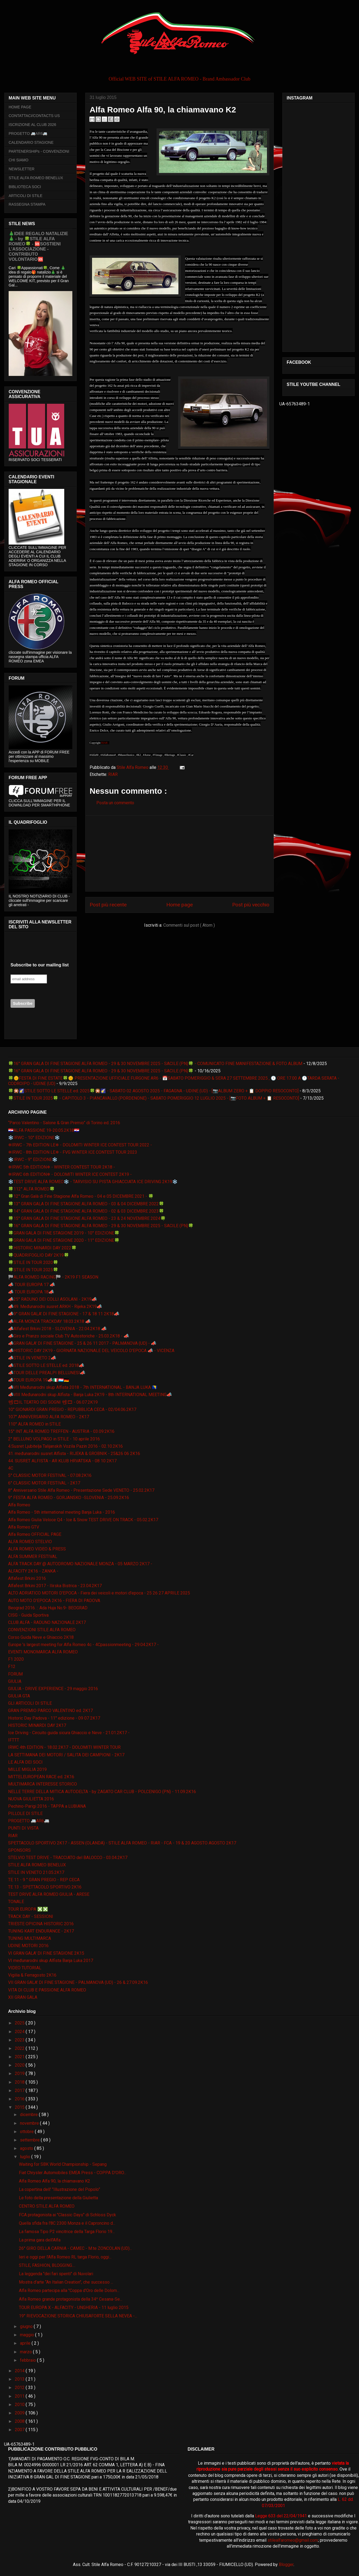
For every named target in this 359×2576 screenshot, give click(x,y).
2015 (20, 2107)
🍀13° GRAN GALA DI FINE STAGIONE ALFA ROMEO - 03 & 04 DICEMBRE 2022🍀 (86, 1203)
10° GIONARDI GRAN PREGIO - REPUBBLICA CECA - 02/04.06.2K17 (72, 1409)
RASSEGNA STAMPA (27, 204)
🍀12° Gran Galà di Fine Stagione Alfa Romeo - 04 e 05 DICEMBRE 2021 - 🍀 (81, 1196)
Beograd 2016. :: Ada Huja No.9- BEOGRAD (47, 1607)
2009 (20, 2412)
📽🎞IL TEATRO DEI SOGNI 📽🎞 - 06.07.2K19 (53, 1402)
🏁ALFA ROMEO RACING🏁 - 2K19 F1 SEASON (53, 1277)
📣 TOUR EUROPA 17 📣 (31, 1284)
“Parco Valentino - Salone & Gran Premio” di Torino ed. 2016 (64, 1122)
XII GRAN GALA (22, 1997)
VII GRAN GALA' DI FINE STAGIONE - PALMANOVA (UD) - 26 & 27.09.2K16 (78, 1982)
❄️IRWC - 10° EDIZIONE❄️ (34, 1137)
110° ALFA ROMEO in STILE (34, 1424)
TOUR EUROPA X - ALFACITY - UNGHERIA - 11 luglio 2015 (73, 2307)
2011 (20, 2396)
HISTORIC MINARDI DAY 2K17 (37, 1725)
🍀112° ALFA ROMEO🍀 (31, 1189)
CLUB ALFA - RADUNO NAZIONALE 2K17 (47, 1622)
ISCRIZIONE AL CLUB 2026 (32, 124)
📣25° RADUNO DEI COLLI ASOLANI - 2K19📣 (52, 1299)
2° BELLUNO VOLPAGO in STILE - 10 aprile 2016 (54, 1439)
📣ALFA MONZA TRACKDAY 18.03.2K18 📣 (49, 1321)
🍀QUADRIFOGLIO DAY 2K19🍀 (38, 1255)
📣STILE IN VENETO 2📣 (32, 1357)
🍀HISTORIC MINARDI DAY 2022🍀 (42, 1247)
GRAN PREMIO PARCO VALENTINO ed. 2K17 (50, 1710)
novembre (30, 2123)
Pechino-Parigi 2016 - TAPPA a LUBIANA (47, 1806)
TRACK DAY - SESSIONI (30, 1916)
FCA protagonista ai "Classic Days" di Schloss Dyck (67, 2214)
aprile (26, 2343)
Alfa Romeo (19, 1504)
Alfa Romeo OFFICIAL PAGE (34, 1534)
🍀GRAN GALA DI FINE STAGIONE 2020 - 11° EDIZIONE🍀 (64, 1240)
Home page (179, 905)
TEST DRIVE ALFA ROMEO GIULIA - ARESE (48, 1894)
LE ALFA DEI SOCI (25, 1762)
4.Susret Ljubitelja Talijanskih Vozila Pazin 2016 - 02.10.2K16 (65, 1446)
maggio (27, 2334)
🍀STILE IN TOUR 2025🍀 (33, 1269)
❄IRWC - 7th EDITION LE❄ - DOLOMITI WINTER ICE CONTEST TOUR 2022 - (80, 1144)
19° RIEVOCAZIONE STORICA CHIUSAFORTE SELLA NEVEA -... (78, 2315)
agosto (27, 2148)
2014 (20, 2370)
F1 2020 (16, 1659)
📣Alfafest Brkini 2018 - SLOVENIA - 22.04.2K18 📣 (57, 1328)
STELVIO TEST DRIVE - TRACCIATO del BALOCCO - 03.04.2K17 (67, 1857)
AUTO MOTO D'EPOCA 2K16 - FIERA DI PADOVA (54, 1600)
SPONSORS (19, 1850)
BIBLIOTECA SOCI (25, 187)
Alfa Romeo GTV (23, 1527)
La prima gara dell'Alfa (39, 2240)
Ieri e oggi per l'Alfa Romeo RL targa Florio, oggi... (65, 2257)
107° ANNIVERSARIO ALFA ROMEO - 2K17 (48, 1416)
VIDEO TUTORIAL (24, 1967)
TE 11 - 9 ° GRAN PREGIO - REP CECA (44, 1879)
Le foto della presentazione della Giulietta (58, 2197)
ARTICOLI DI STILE (25, 195)
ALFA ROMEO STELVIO (30, 1541)
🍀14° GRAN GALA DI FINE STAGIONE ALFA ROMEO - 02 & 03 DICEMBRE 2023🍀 (86, 1211)
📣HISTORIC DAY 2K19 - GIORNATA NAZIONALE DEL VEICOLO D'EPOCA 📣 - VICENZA (91, 1350)
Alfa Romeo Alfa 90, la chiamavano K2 (54, 2181)
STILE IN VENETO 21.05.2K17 (36, 1872)
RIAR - (105, 742)
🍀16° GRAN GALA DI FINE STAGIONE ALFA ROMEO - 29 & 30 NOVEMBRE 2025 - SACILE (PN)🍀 (101, 1070)
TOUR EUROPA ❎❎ (28, 1909)
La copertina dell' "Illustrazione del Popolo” (59, 2189)
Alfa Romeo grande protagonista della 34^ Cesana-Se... (70, 2299)
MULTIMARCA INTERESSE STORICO (42, 1784)
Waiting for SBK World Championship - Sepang (63, 2164)
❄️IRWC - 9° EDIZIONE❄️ (32, 1159)
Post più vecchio (250, 905)
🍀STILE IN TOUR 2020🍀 (33, 1262)
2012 (20, 2387)
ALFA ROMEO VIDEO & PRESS (37, 1548)
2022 (20, 2048)
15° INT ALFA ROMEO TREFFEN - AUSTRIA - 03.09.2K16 (61, 1431)
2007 (20, 2429)
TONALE (16, 1901)
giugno (27, 2326)
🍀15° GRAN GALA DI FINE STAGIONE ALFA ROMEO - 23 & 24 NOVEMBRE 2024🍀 (87, 1218)
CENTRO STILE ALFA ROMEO (46, 2206)
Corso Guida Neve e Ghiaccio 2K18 (41, 1637)
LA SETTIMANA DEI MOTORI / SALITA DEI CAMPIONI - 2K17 (66, 1754)
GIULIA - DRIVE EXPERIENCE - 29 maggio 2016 (53, 1688)
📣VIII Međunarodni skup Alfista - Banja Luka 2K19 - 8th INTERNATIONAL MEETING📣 (90, 1394)
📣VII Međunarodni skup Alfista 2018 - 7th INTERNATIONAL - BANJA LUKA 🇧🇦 (82, 1387)
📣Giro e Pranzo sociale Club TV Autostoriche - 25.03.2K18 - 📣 (68, 1336)
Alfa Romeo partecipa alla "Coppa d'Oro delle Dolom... (69, 2290)
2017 (20, 2090)
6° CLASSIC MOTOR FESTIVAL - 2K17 (44, 1483)
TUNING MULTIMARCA (29, 1938)
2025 (20, 2023)
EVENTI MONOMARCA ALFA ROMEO (43, 1651)
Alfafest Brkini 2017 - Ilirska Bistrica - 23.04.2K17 (55, 1585)
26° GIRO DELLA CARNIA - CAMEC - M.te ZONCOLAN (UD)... (75, 2248)
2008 (20, 2421)
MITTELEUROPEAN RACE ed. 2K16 (41, 1776)
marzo (26, 2351)
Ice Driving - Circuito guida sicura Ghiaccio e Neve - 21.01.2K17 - (69, 1732)
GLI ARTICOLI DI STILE (30, 1703)
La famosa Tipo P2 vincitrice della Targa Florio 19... (67, 2231)
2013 (20, 2379)
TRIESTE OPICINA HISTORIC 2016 (41, 1923)
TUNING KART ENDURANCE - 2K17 (41, 1931)
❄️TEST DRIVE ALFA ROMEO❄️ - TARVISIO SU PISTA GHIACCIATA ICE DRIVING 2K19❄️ (93, 1181)
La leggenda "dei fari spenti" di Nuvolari (56, 2273)
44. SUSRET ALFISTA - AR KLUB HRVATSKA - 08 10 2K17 (62, 1460)
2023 (20, 2040)
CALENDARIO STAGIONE (31, 142)
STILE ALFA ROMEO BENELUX (36, 178)
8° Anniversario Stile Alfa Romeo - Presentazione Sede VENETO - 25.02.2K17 (81, 1490)
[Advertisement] (179, 853)
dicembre (29, 2114)
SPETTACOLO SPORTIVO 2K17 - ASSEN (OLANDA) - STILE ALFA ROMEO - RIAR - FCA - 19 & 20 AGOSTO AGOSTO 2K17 (122, 1843)
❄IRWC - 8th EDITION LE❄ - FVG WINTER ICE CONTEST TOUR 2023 (72, 1152)
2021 (20, 2056)
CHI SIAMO (18, 160)
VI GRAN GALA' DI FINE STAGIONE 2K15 (46, 1953)
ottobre (27, 2131)
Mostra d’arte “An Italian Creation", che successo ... (66, 2282)
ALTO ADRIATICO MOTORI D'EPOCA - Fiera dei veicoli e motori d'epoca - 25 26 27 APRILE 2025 (99, 1593)
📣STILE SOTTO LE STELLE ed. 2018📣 (46, 1365)
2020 (20, 2065)
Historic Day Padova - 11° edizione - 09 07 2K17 (54, 1718)
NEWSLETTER (22, 169)
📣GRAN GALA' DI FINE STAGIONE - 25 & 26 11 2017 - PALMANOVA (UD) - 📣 (82, 1343)
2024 (20, 2031)
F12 (11, 1666)
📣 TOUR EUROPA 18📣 (31, 1291)
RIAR (113, 774)
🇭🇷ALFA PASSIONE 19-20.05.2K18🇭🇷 (43, 1130)
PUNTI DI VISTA (23, 1828)
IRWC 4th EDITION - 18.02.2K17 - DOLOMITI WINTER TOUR (64, 1747)
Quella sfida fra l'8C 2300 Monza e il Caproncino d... (67, 2223)
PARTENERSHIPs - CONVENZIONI (39, 151)
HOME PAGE (20, 107)
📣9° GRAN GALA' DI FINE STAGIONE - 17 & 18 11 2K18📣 (63, 1313)
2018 (20, 2082)
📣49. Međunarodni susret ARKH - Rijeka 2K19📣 (55, 1306)
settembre (30, 2140)
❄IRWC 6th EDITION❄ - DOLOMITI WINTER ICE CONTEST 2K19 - (70, 1174)
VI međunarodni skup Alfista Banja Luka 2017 (50, 1960)
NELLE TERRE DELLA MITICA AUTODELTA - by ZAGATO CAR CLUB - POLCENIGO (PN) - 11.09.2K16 (102, 1791)
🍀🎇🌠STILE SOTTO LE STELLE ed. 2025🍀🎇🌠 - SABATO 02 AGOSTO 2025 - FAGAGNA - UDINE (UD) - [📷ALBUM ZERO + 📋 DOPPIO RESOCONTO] (153, 1090)
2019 (20, 2073)
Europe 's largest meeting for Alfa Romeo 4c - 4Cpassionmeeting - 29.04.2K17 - (83, 1644)
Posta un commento (115, 802)
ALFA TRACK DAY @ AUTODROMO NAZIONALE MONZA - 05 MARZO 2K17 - (80, 1563)
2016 (20, 2098)
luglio (25, 2156)
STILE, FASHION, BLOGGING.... (47, 2265)
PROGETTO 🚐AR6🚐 (28, 133)
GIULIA (14, 1681)
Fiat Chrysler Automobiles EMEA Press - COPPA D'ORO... (72, 2172)
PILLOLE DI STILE (25, 1813)
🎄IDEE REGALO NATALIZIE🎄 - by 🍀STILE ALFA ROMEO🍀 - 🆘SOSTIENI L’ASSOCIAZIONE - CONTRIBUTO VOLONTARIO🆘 (38, 246)
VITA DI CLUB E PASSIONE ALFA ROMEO (47, 1990)
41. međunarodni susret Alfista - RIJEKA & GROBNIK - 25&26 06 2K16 (74, 1453)
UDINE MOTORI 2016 (28, 1945)
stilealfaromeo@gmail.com (292, 2540)
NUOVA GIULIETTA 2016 (31, 1798)
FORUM (15, 1674)
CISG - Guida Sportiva (28, 1615)
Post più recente (108, 905)
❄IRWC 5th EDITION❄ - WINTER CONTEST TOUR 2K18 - (61, 1167)
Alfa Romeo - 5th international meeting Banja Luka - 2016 (61, 1512)
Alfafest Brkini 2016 (27, 1578)
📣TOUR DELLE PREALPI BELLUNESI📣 (46, 1372)
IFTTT (13, 1740)
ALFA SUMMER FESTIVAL (32, 1556)
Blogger (286, 2564)
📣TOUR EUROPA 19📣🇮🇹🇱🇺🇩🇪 (38, 1380)
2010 (20, 2404)
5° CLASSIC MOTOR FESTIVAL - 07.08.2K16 (50, 1475)
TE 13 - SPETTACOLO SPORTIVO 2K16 (45, 1887)
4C (10, 1468)
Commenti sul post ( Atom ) (189, 925)
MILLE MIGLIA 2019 (27, 1769)
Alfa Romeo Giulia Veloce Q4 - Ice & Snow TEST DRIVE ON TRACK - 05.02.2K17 (83, 1519)
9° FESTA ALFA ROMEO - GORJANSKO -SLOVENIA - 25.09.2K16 (68, 1497)
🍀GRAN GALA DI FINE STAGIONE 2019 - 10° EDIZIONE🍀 (64, 1233)
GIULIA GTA (19, 1696)
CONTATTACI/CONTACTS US (34, 116)
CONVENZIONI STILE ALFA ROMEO (42, 1629)
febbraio (28, 2360)
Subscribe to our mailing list (40, 965)
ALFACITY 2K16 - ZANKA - (33, 1571)
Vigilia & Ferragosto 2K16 (32, 1975)
